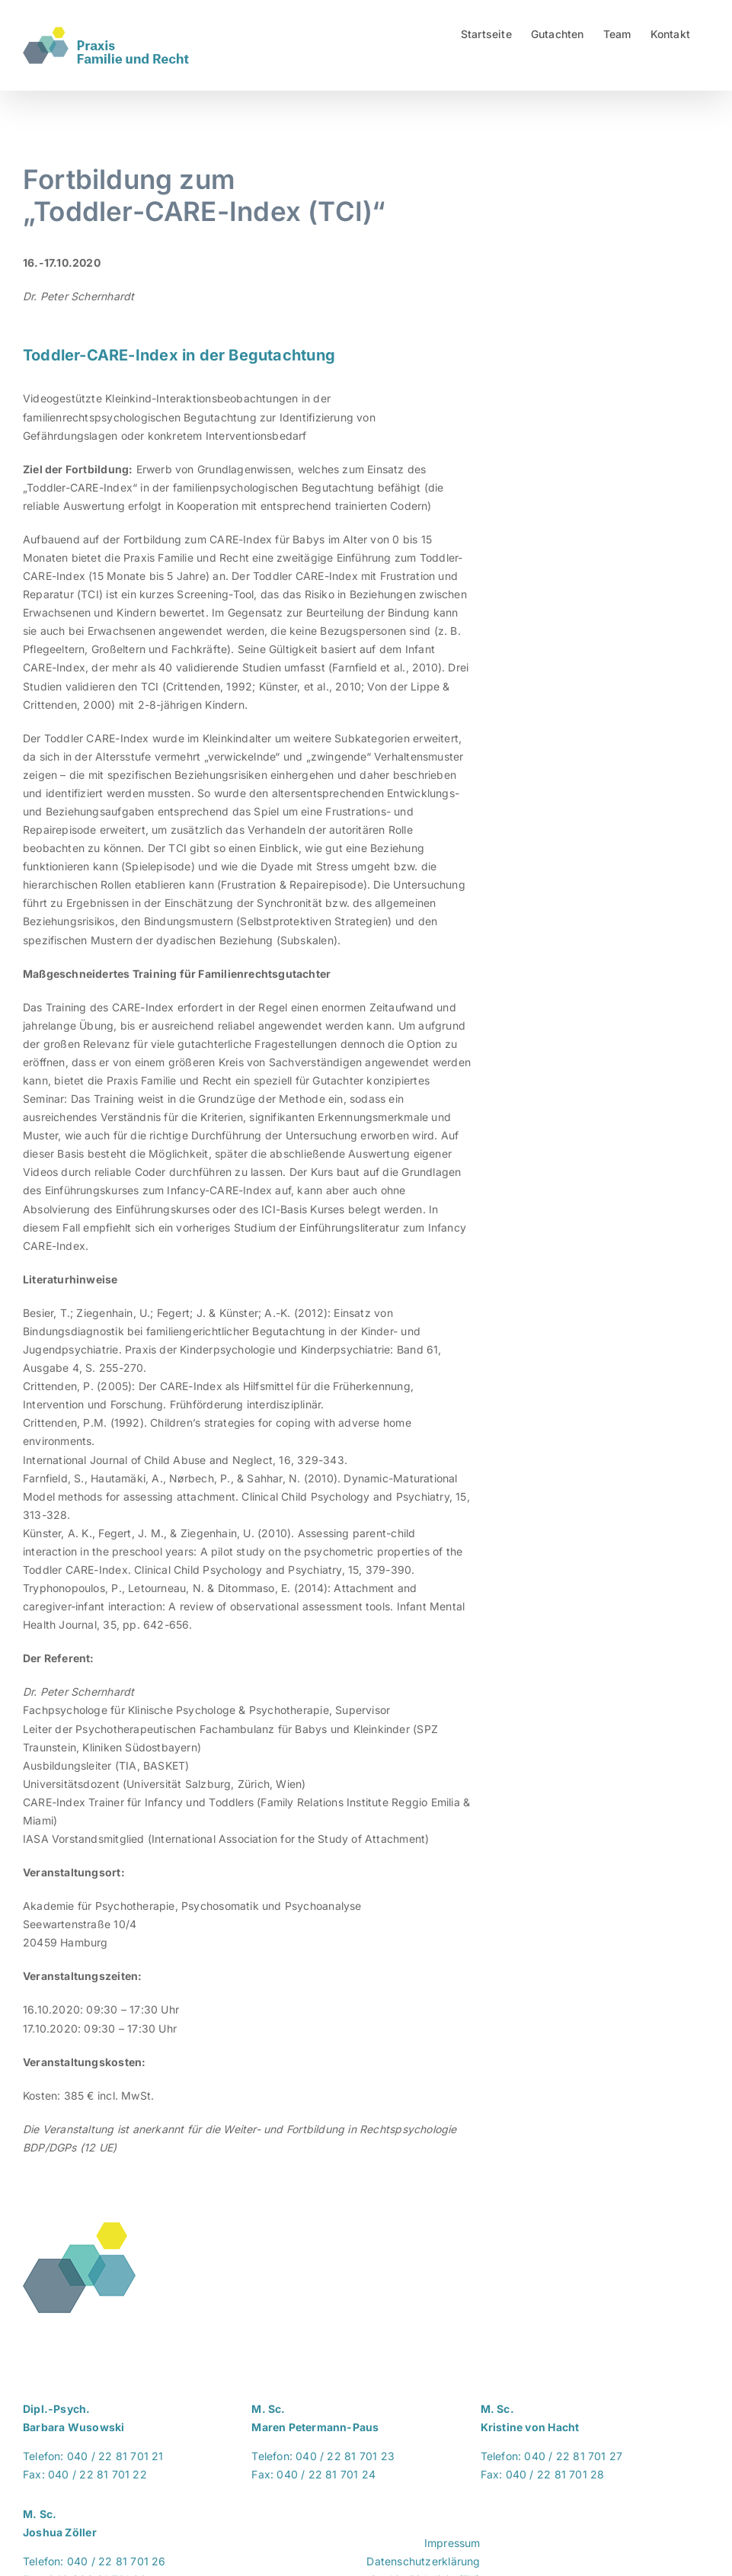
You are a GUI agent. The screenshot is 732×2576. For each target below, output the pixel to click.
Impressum (452, 2542)
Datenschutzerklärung (423, 2561)
